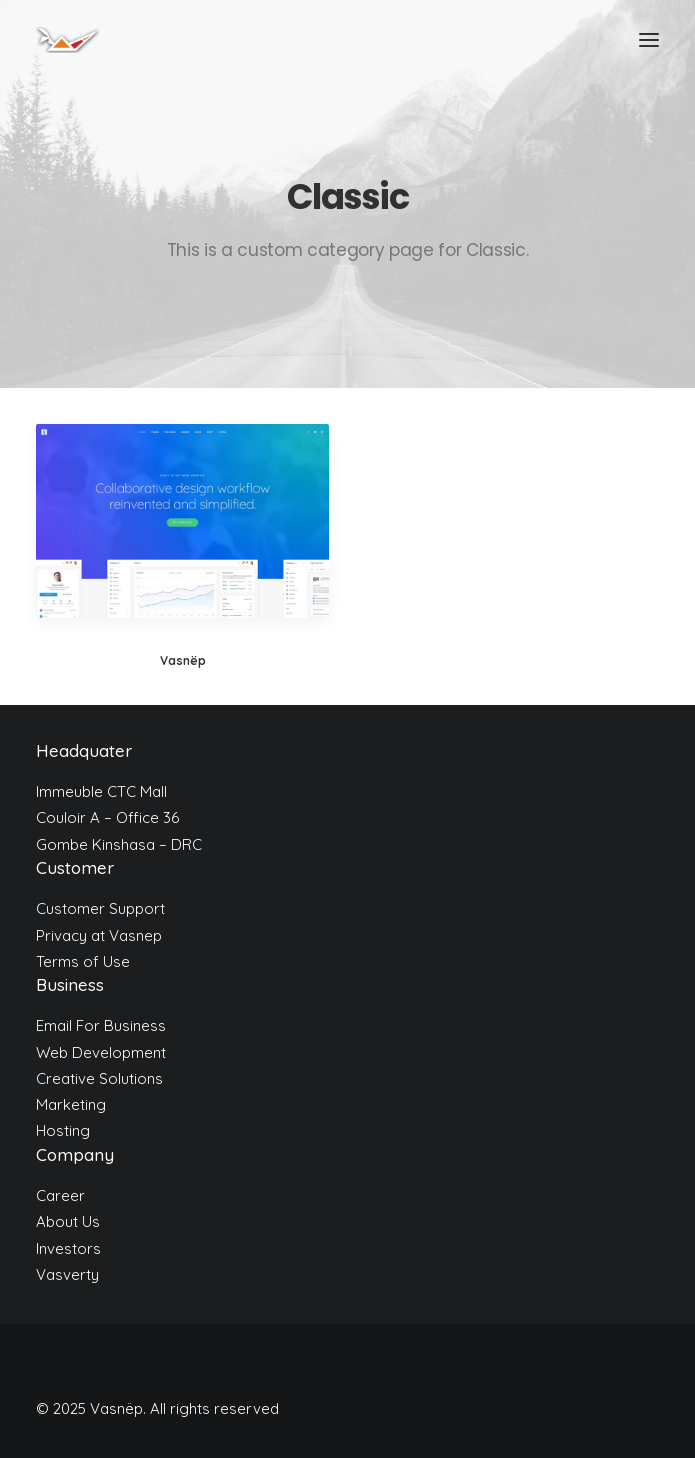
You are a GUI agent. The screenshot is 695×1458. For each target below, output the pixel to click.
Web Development (101, 1052)
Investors (68, 1248)
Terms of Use (83, 961)
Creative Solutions (99, 1078)
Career (60, 1195)
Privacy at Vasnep (99, 935)
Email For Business (101, 1025)
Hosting (63, 1130)
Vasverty (67, 1274)
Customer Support (100, 908)
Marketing (71, 1104)
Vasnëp (183, 660)
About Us (68, 1221)
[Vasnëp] (68, 40)
